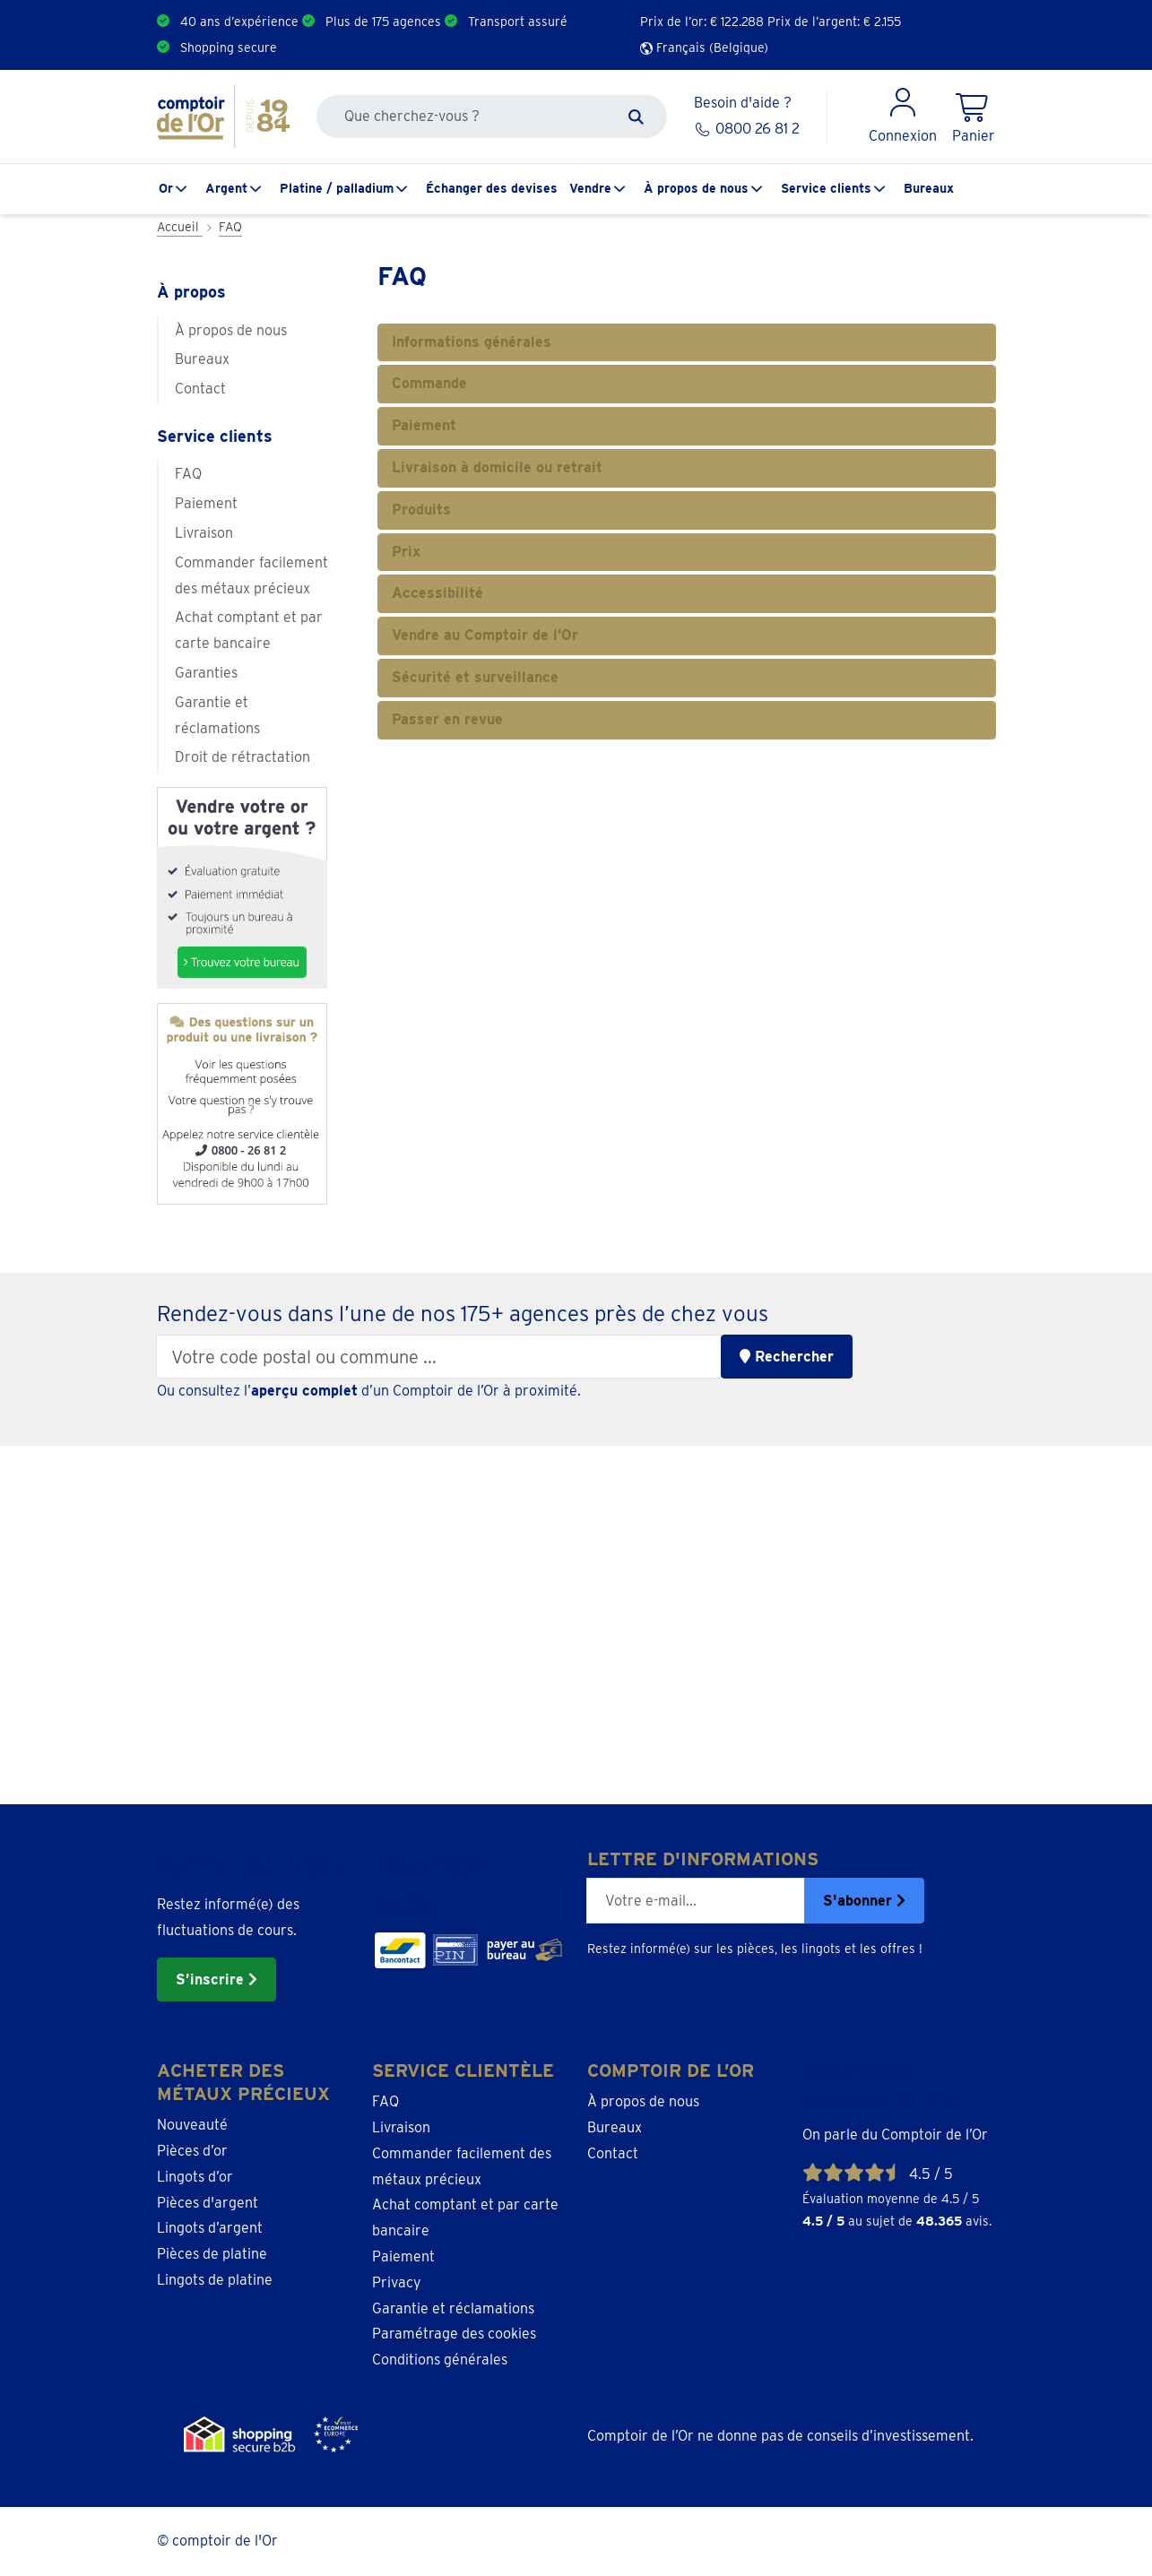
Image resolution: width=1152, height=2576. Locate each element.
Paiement (206, 503)
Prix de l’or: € (702, 21)
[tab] (686, 342)
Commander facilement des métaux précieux (251, 575)
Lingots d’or (195, 2176)
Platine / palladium (337, 188)
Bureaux (929, 188)
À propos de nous (696, 188)
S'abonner (864, 1900)
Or (166, 188)
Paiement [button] (424, 425)
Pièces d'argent (207, 2202)
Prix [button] (406, 551)
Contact (200, 388)
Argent (226, 188)
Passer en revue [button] (447, 719)
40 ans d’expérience (239, 21)
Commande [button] (429, 383)
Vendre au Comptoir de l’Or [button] (485, 635)
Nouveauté (192, 2124)
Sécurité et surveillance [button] (475, 677)
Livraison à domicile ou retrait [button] (497, 467)
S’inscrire (216, 1979)
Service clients (826, 188)
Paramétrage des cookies (454, 2333)
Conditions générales (439, 2359)
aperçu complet (304, 1390)
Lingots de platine (215, 2279)
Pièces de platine (212, 2253)
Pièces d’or (192, 2150)
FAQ (188, 473)
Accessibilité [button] (437, 592)
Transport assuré (517, 21)
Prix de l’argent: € (834, 21)
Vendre (590, 188)
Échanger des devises (492, 188)
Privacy (396, 2282)
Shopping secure (228, 47)
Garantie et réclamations (217, 715)
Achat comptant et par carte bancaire (249, 630)
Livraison (204, 532)
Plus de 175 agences (383, 21)
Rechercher (787, 1356)
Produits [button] (421, 509)
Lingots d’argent (210, 2227)
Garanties (206, 672)
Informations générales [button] (471, 341)
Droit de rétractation (242, 756)
